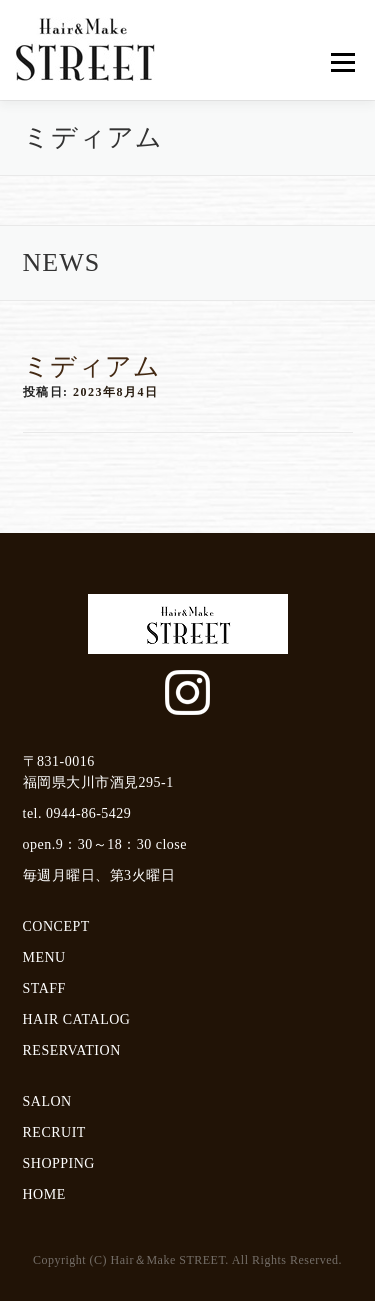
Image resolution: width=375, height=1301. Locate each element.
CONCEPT (56, 926)
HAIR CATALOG (77, 1019)
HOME (44, 1194)
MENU (44, 957)
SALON (47, 1101)
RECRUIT (54, 1132)
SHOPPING (59, 1163)
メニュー (342, 62)
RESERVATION (72, 1050)
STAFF (44, 988)
